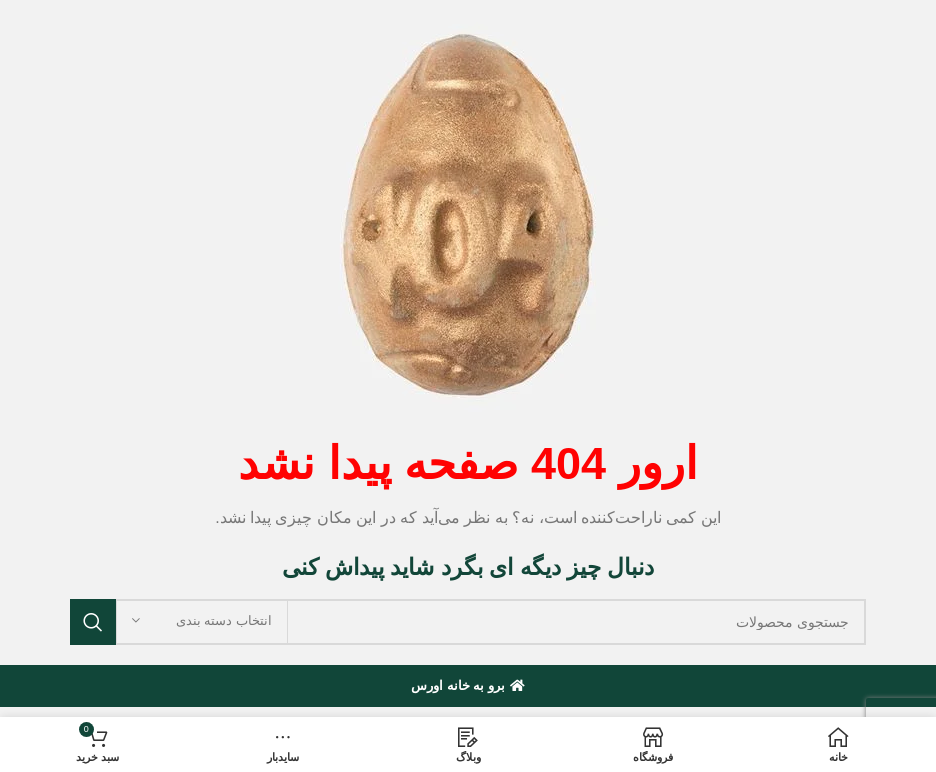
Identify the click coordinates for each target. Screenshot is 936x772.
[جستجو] (468, 622)
